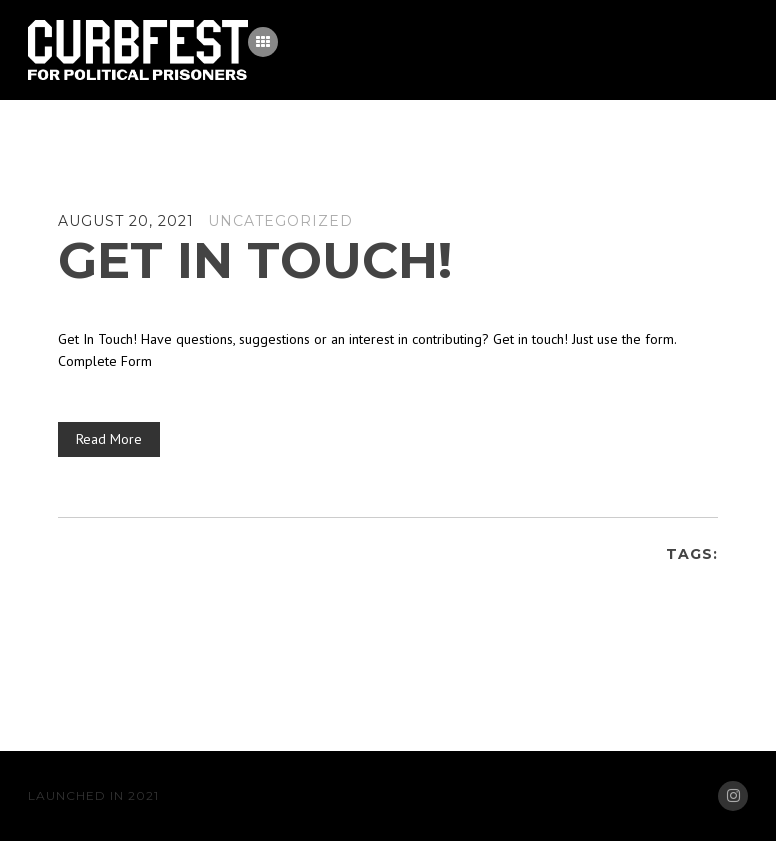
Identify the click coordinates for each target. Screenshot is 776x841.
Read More (109, 439)
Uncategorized (280, 221)
